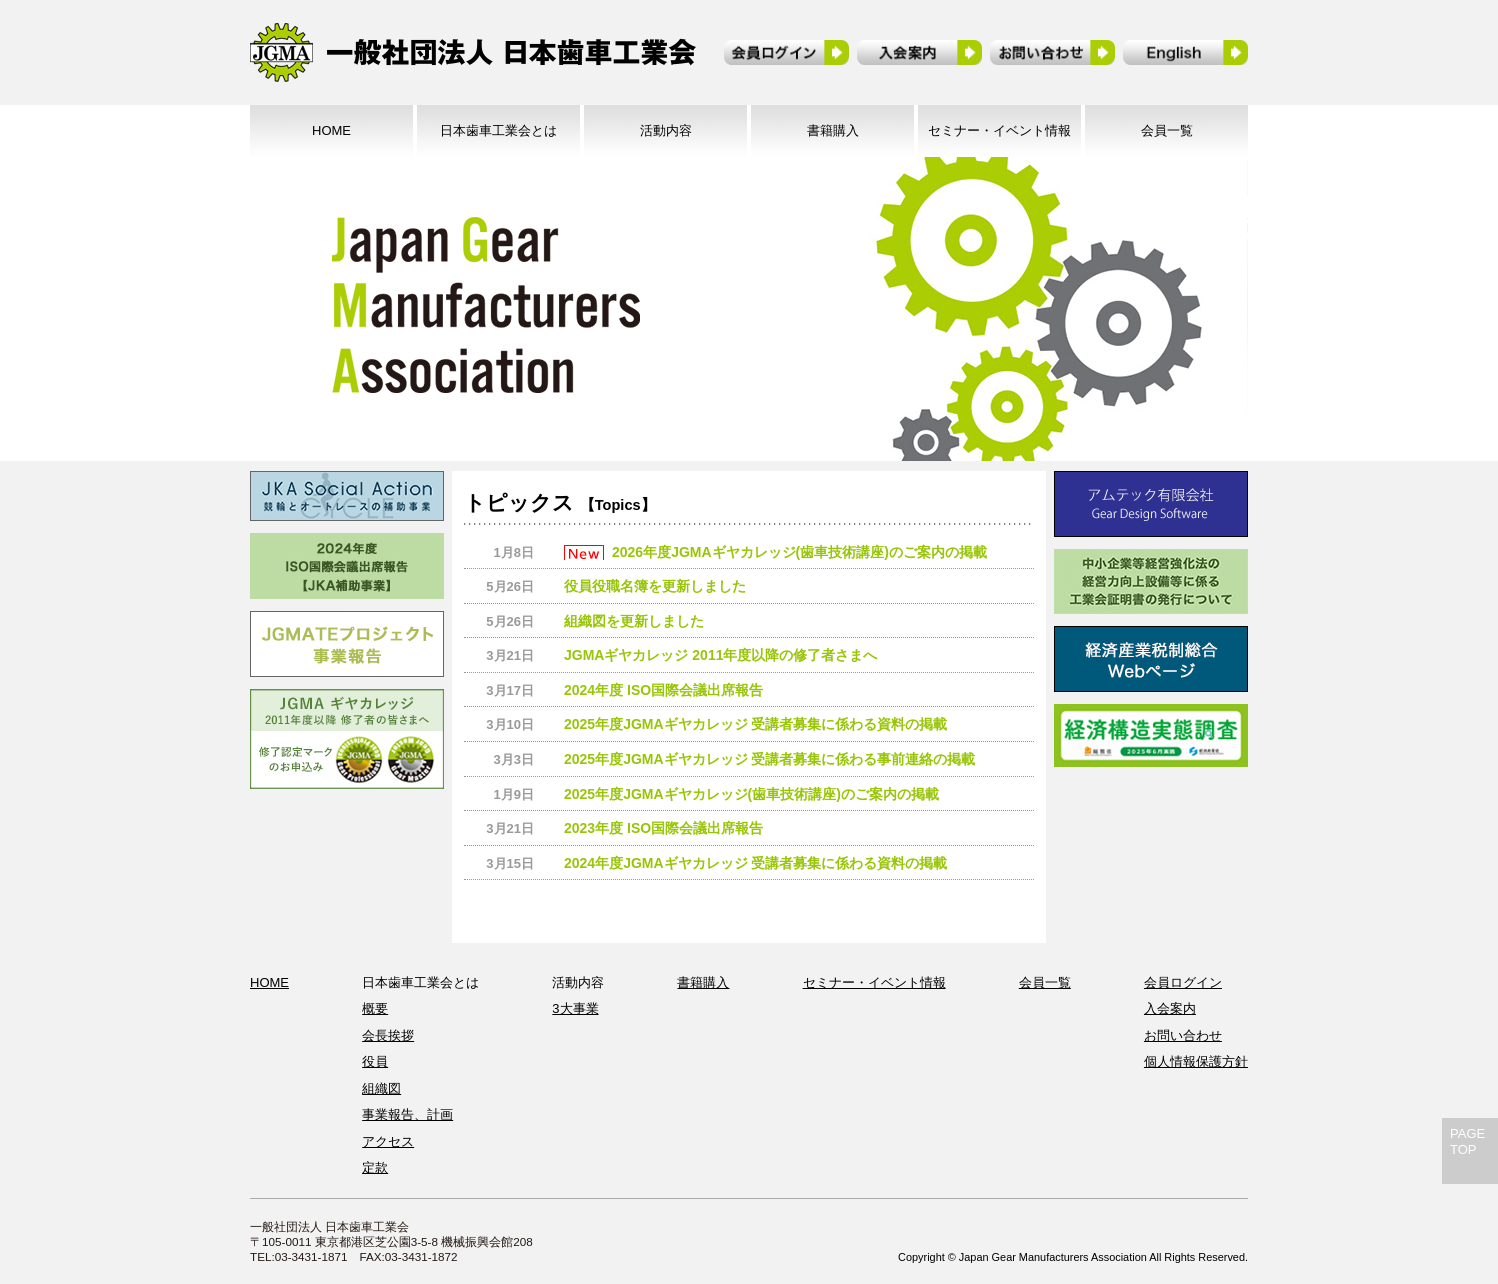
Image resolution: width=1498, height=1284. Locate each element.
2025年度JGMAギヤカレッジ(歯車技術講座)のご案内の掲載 (751, 794)
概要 (375, 1008)
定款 (375, 1167)
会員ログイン (1183, 982)
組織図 (381, 1088)
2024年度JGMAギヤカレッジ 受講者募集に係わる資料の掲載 (755, 863)
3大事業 (575, 1008)
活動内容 (666, 130)
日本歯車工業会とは (498, 130)
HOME (331, 130)
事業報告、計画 (407, 1114)
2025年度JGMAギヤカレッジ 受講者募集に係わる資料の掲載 (755, 724)
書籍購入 (833, 130)
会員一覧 (1167, 130)
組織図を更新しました (634, 621)
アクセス (388, 1141)
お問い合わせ (1183, 1035)
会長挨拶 (388, 1035)
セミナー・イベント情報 (999, 130)
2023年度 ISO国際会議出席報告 (663, 828)
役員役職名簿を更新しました (655, 586)
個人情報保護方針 (1196, 1061)
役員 (375, 1061)
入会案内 (1170, 1008)
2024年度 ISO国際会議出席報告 (663, 690)
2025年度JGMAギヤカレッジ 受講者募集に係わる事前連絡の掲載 (769, 759)
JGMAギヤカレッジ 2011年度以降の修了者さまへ (720, 655)
